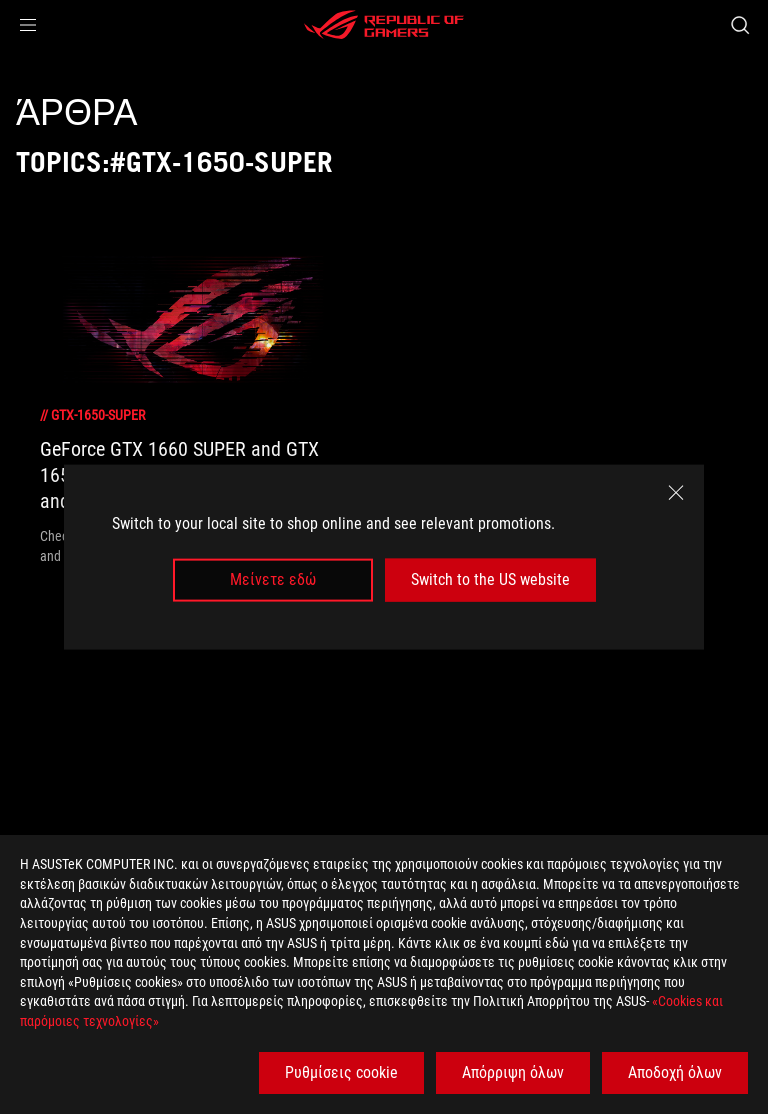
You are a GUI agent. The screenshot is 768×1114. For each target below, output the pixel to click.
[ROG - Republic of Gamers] (384, 25)
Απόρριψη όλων (513, 1072)
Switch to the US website (490, 579)
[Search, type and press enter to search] (739, 25)
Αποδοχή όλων (675, 1072)
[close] (676, 493)
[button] (28, 25)
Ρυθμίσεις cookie (341, 1072)
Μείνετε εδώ (273, 579)
